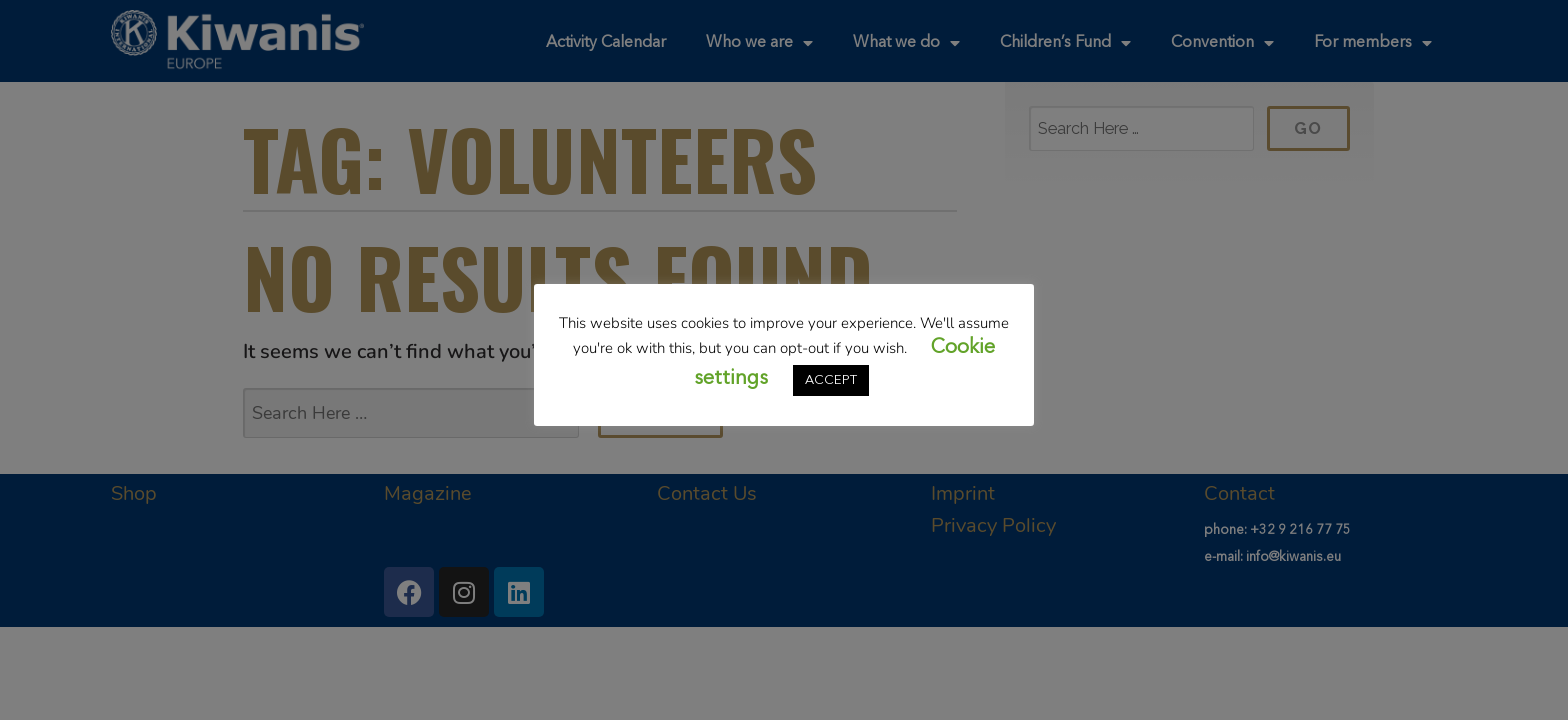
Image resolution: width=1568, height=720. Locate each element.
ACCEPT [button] (831, 380)
